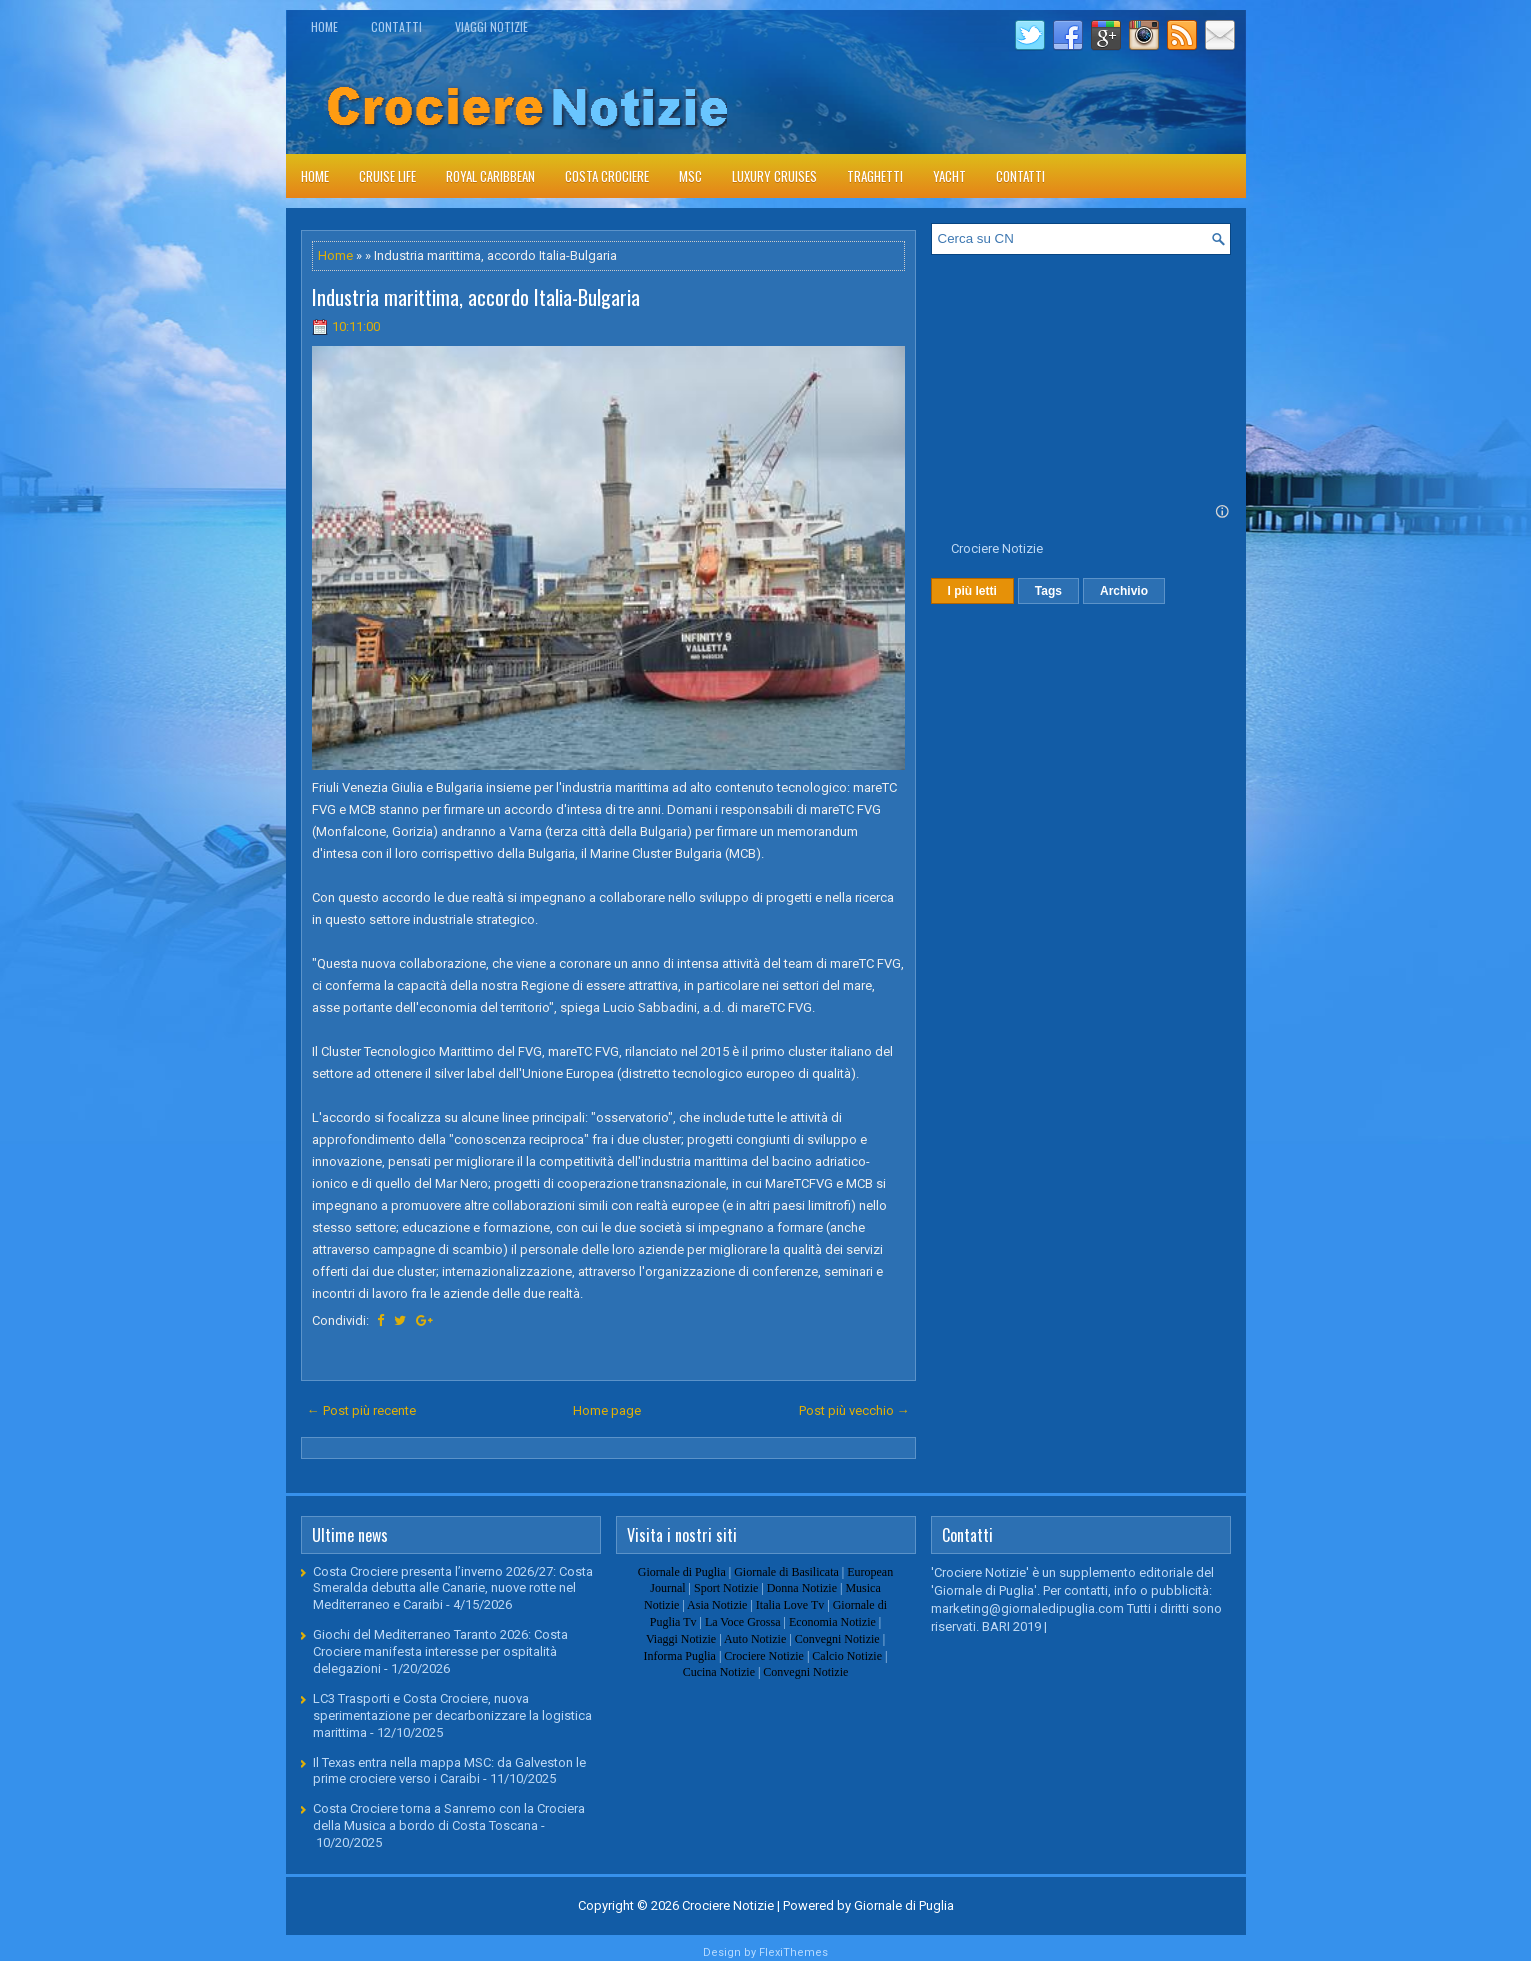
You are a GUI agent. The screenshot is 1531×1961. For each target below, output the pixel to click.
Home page (607, 1410)
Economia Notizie (832, 1622)
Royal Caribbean (490, 176)
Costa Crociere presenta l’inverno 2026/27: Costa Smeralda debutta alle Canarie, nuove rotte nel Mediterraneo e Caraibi (453, 1588)
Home (324, 26)
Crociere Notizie (997, 548)
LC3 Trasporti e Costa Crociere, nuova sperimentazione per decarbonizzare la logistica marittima (452, 1715)
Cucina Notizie (719, 1672)
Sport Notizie (726, 1588)
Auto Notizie (755, 1639)
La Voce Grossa (743, 1622)
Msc (690, 176)
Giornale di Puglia (682, 1572)
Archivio (1124, 591)
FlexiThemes (793, 1952)
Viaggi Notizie (491, 26)
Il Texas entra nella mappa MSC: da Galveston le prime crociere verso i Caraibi (449, 1771)
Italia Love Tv (790, 1605)
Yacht (949, 176)
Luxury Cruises (774, 176)
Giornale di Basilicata (786, 1572)
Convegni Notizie (837, 1639)
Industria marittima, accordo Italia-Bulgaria (476, 297)
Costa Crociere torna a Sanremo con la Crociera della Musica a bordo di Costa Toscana (449, 1817)
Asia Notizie (717, 1605)
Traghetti (875, 176)
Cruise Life (387, 176)
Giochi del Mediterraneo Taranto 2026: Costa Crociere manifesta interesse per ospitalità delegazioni (440, 1651)
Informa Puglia (680, 1656)
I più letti (972, 591)
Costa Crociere (607, 176)
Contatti (396, 26)
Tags (1048, 591)
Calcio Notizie (847, 1656)
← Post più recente (361, 1410)
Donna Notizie (802, 1588)
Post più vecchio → (854, 1410)
